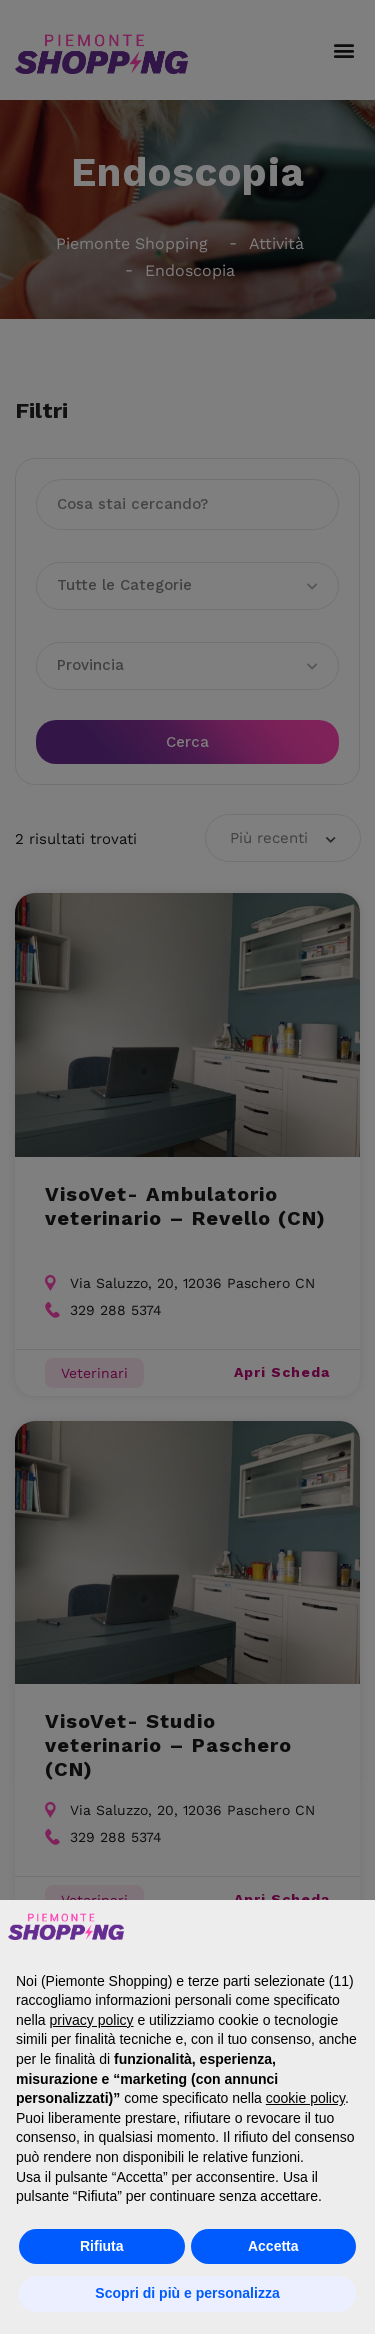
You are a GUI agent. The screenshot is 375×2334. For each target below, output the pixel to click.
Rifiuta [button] (102, 2246)
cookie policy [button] (305, 2098)
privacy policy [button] (91, 2020)
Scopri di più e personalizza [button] (187, 2293)
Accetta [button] (273, 2246)
